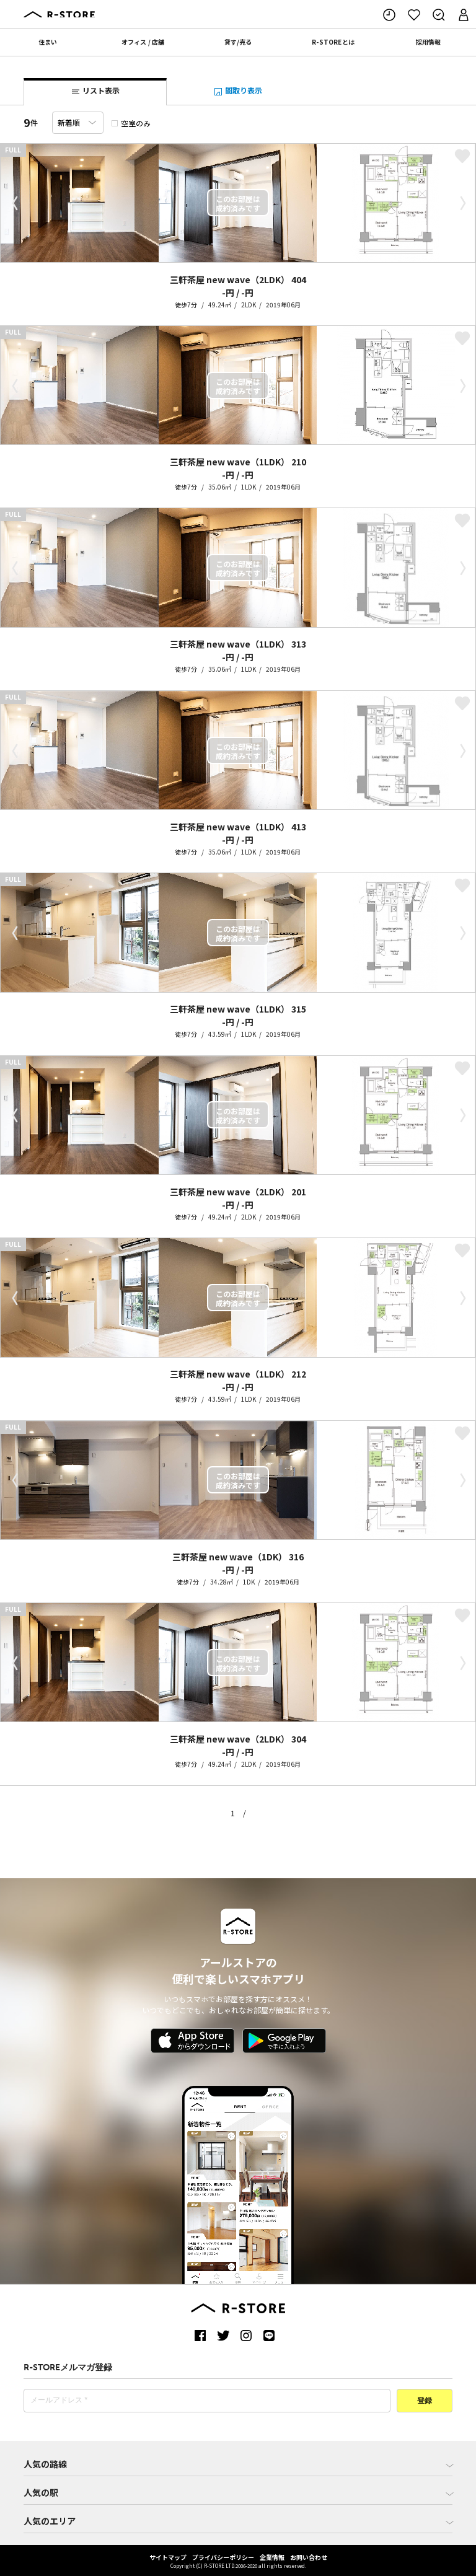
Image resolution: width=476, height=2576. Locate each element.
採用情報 (428, 41)
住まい (47, 41)
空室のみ (131, 123)
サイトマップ (168, 2557)
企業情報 (272, 2557)
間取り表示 (237, 91)
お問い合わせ (308, 2557)
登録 (424, 2401)
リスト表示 (95, 91)
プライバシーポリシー (223, 2557)
